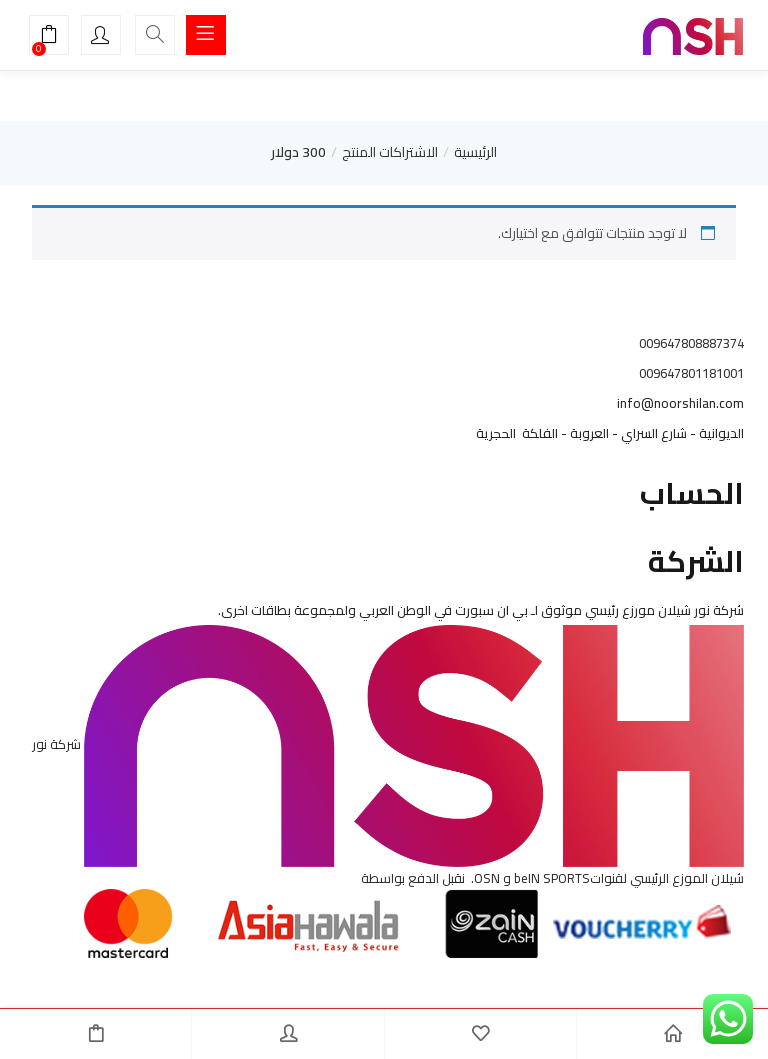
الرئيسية (475, 152)
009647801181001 (691, 373)
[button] (49, 37)
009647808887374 (691, 343)
